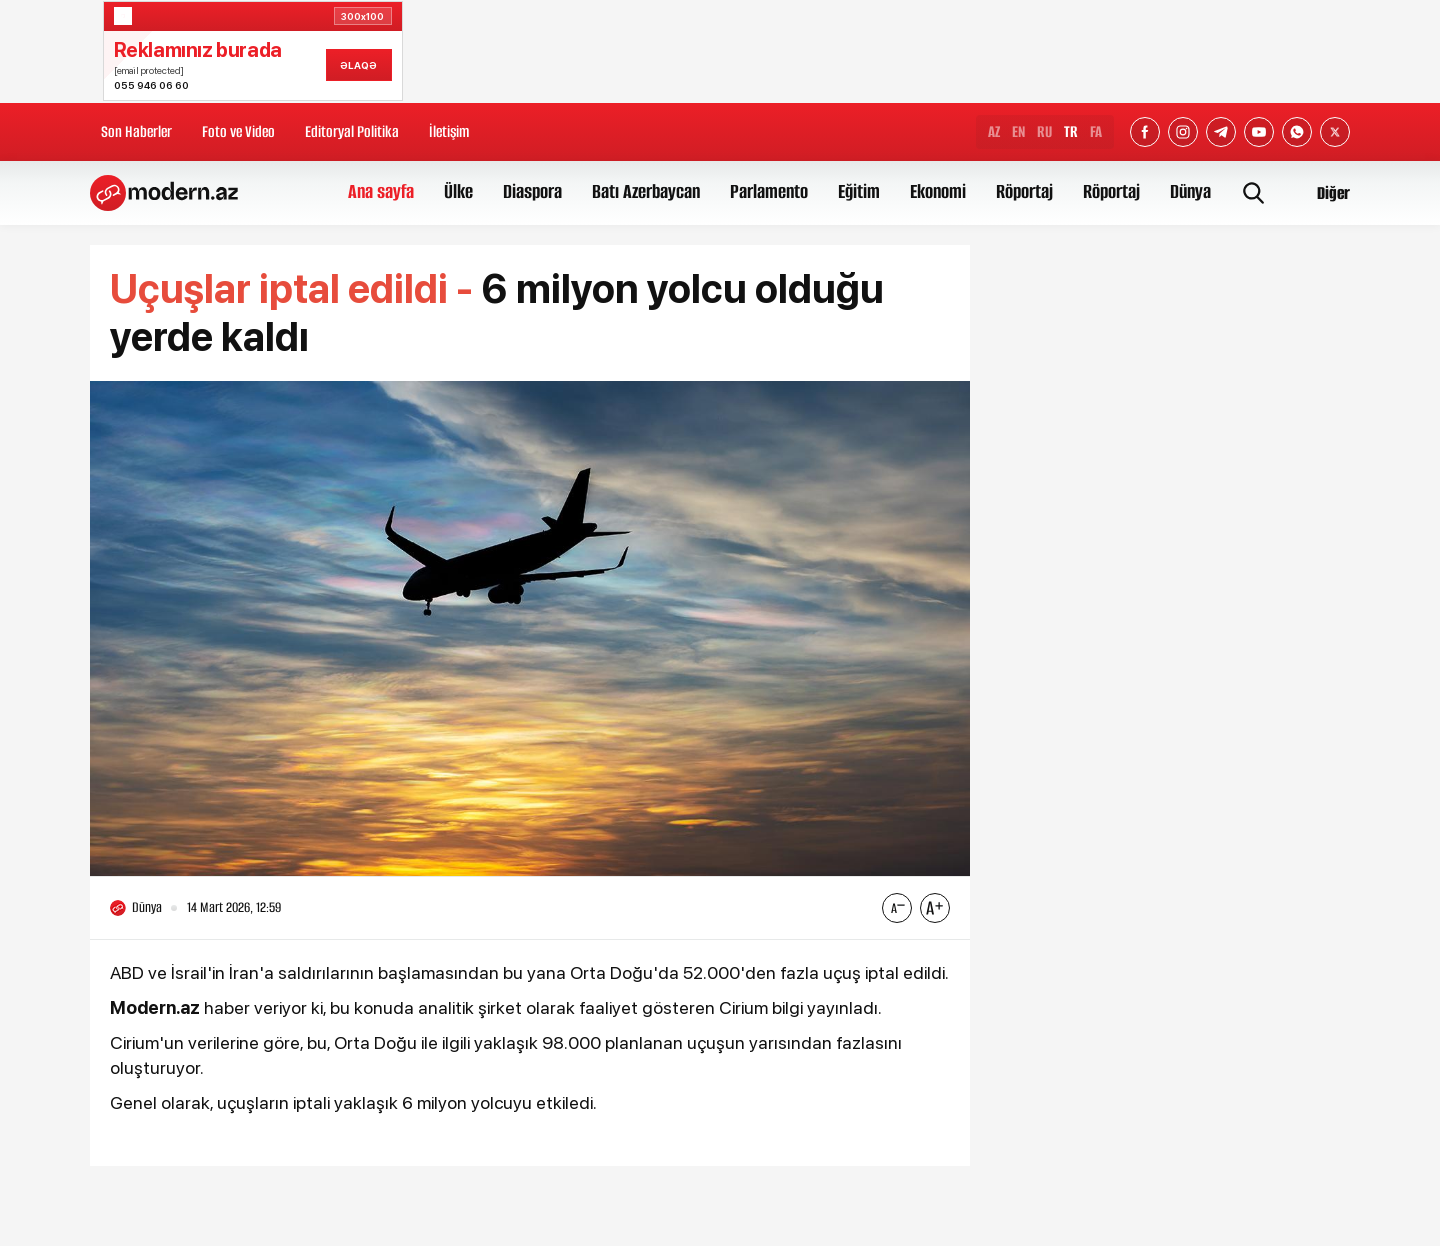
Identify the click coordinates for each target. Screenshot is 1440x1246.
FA (1096, 131)
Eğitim (859, 191)
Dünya (1190, 191)
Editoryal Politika (352, 131)
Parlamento (769, 191)
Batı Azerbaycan (646, 191)
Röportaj (1024, 191)
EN (1018, 131)
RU (1044, 131)
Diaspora (532, 191)
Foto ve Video (238, 131)
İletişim (449, 131)
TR (1071, 131)
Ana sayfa (381, 191)
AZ (994, 131)
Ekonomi (938, 191)
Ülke (458, 191)
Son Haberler (136, 131)
